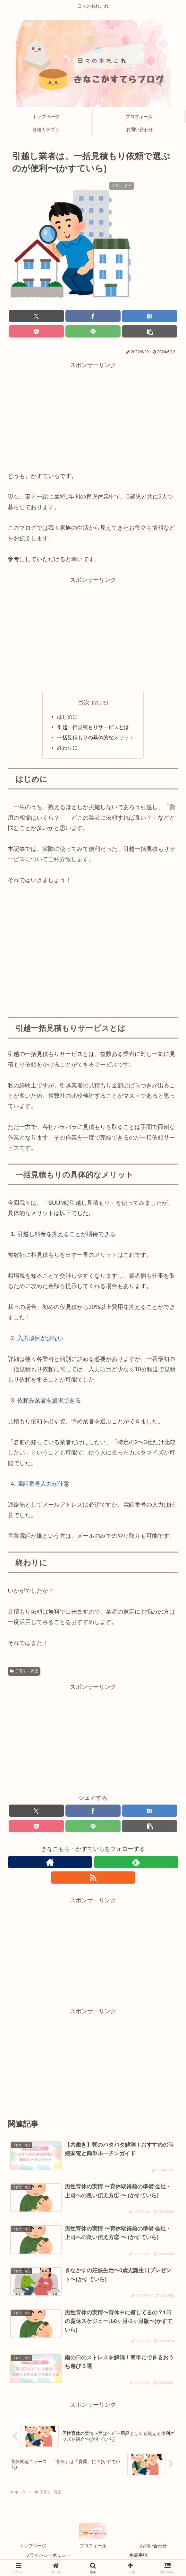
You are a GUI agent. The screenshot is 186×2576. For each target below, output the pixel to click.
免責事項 (138, 2555)
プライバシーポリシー (47, 2555)
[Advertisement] (93, 415)
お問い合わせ (153, 2545)
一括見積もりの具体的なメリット (95, 737)
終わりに (70, 748)
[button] (149, 331)
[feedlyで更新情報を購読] (136, 1862)
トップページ (32, 2545)
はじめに (67, 717)
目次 (83, 702)
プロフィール (93, 2545)
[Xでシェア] (36, 316)
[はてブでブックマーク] (149, 316)
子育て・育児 (24, 1671)
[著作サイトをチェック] (50, 1862)
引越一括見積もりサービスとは (93, 727)
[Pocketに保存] (36, 331)
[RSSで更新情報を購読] (93, 1878)
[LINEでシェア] (93, 331)
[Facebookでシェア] (93, 316)
